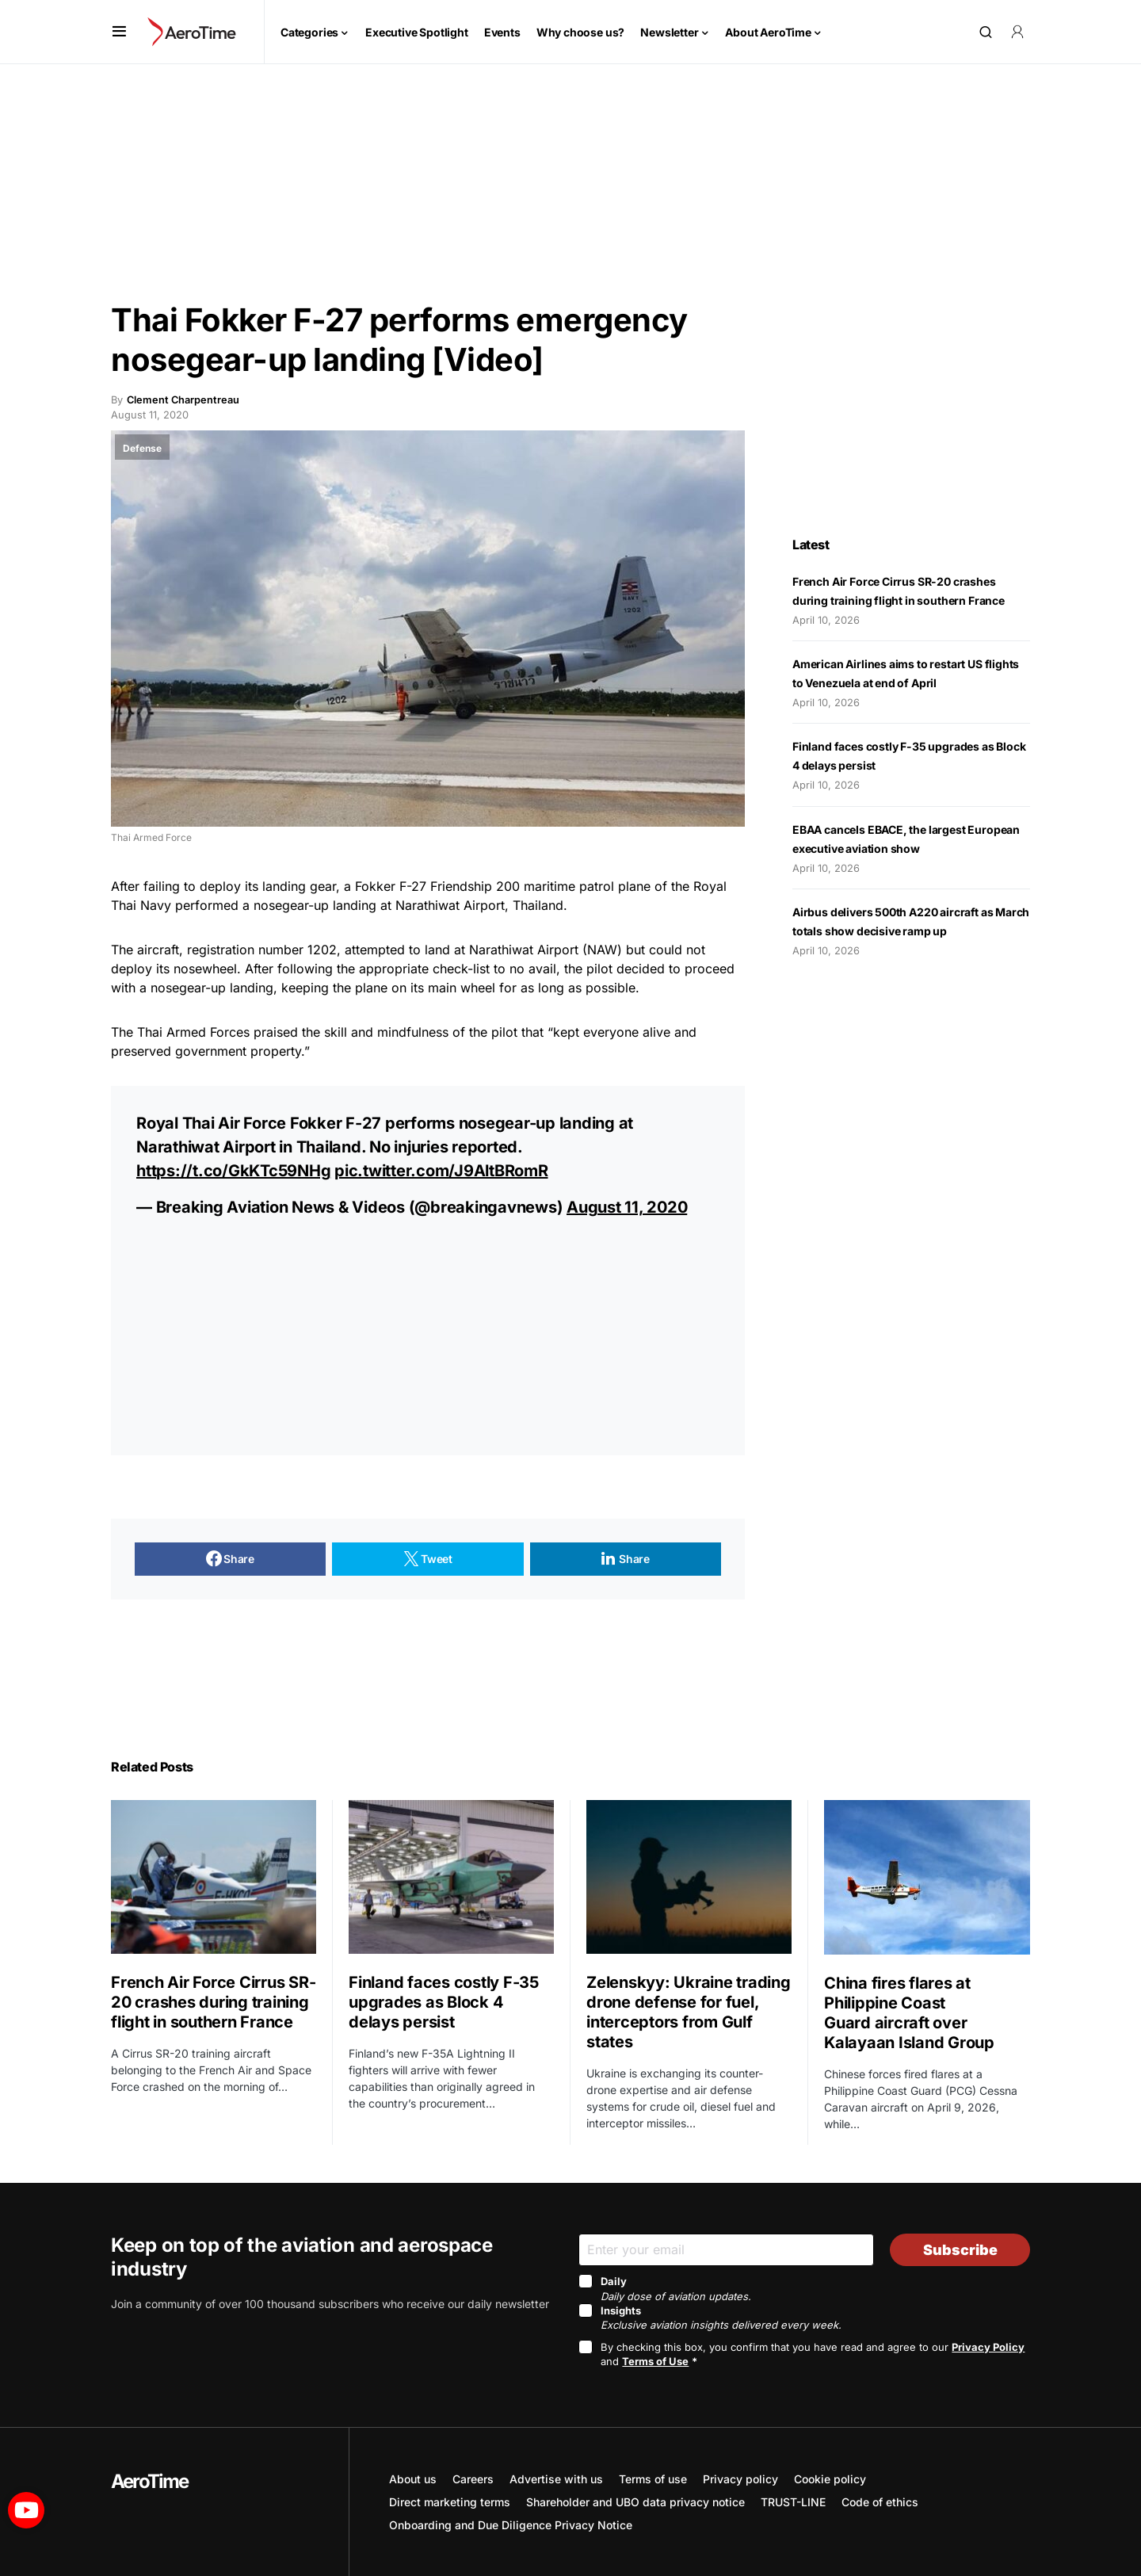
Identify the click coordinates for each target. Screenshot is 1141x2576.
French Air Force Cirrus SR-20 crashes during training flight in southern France (213, 2002)
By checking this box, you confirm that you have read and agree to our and (813, 2354)
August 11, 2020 (627, 1207)
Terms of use (653, 2479)
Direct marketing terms (449, 2502)
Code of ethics (879, 2502)
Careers (473, 2479)
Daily (676, 2288)
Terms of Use (655, 2361)
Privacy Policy (988, 2347)
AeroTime (150, 2481)
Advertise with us (556, 2479)
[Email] (726, 2250)
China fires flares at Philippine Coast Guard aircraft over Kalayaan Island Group (911, 2013)
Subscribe (960, 2250)
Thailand (538, 905)
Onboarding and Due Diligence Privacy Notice (510, 2525)
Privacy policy (740, 2479)
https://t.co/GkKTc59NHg (233, 1170)
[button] (119, 31)
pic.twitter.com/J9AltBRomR (441, 1170)
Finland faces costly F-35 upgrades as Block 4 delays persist (444, 2002)
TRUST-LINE (793, 2502)
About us (413, 2479)
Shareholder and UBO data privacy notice (635, 2502)
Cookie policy (830, 2479)
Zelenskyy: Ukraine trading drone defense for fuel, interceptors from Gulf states (688, 2012)
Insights (721, 2317)
